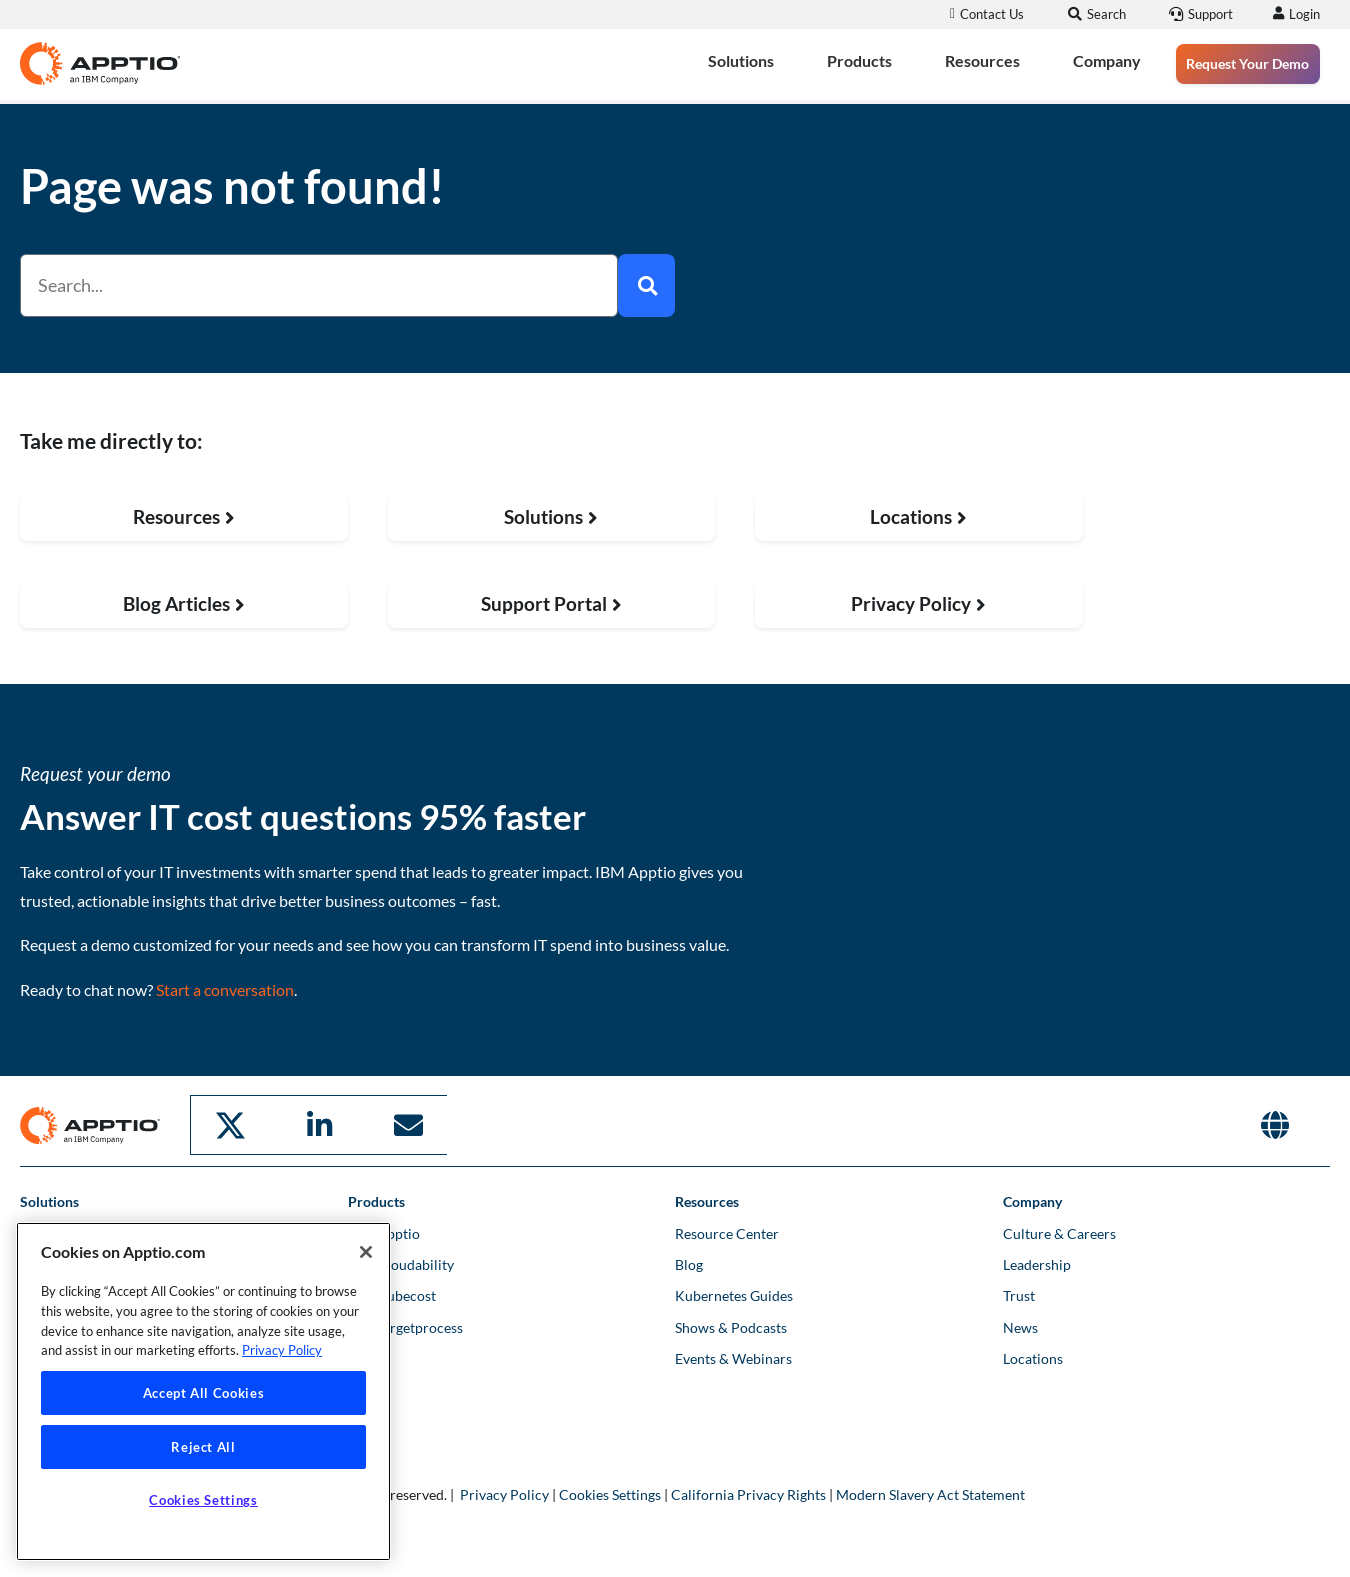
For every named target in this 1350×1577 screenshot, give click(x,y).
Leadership (1037, 1262)
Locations (1033, 1356)
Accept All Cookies (204, 1393)
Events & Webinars (733, 1356)
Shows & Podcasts (731, 1325)
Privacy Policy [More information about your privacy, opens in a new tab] (282, 1350)
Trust (1019, 1293)
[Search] (646, 285)
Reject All (203, 1447)
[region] (203, 1391)
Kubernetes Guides (734, 1293)
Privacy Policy (504, 1492)
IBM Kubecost (392, 1293)
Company (1107, 60)
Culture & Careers (1059, 1231)
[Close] (366, 1252)
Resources (982, 60)
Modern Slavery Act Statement (930, 1492)
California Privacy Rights (748, 1492)
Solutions (741, 60)
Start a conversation (225, 989)
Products (859, 60)
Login (1301, 14)
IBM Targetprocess (405, 1325)
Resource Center (727, 1231)
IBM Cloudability (401, 1262)
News (1020, 1325)
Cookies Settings (610, 1492)
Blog (689, 1262)
